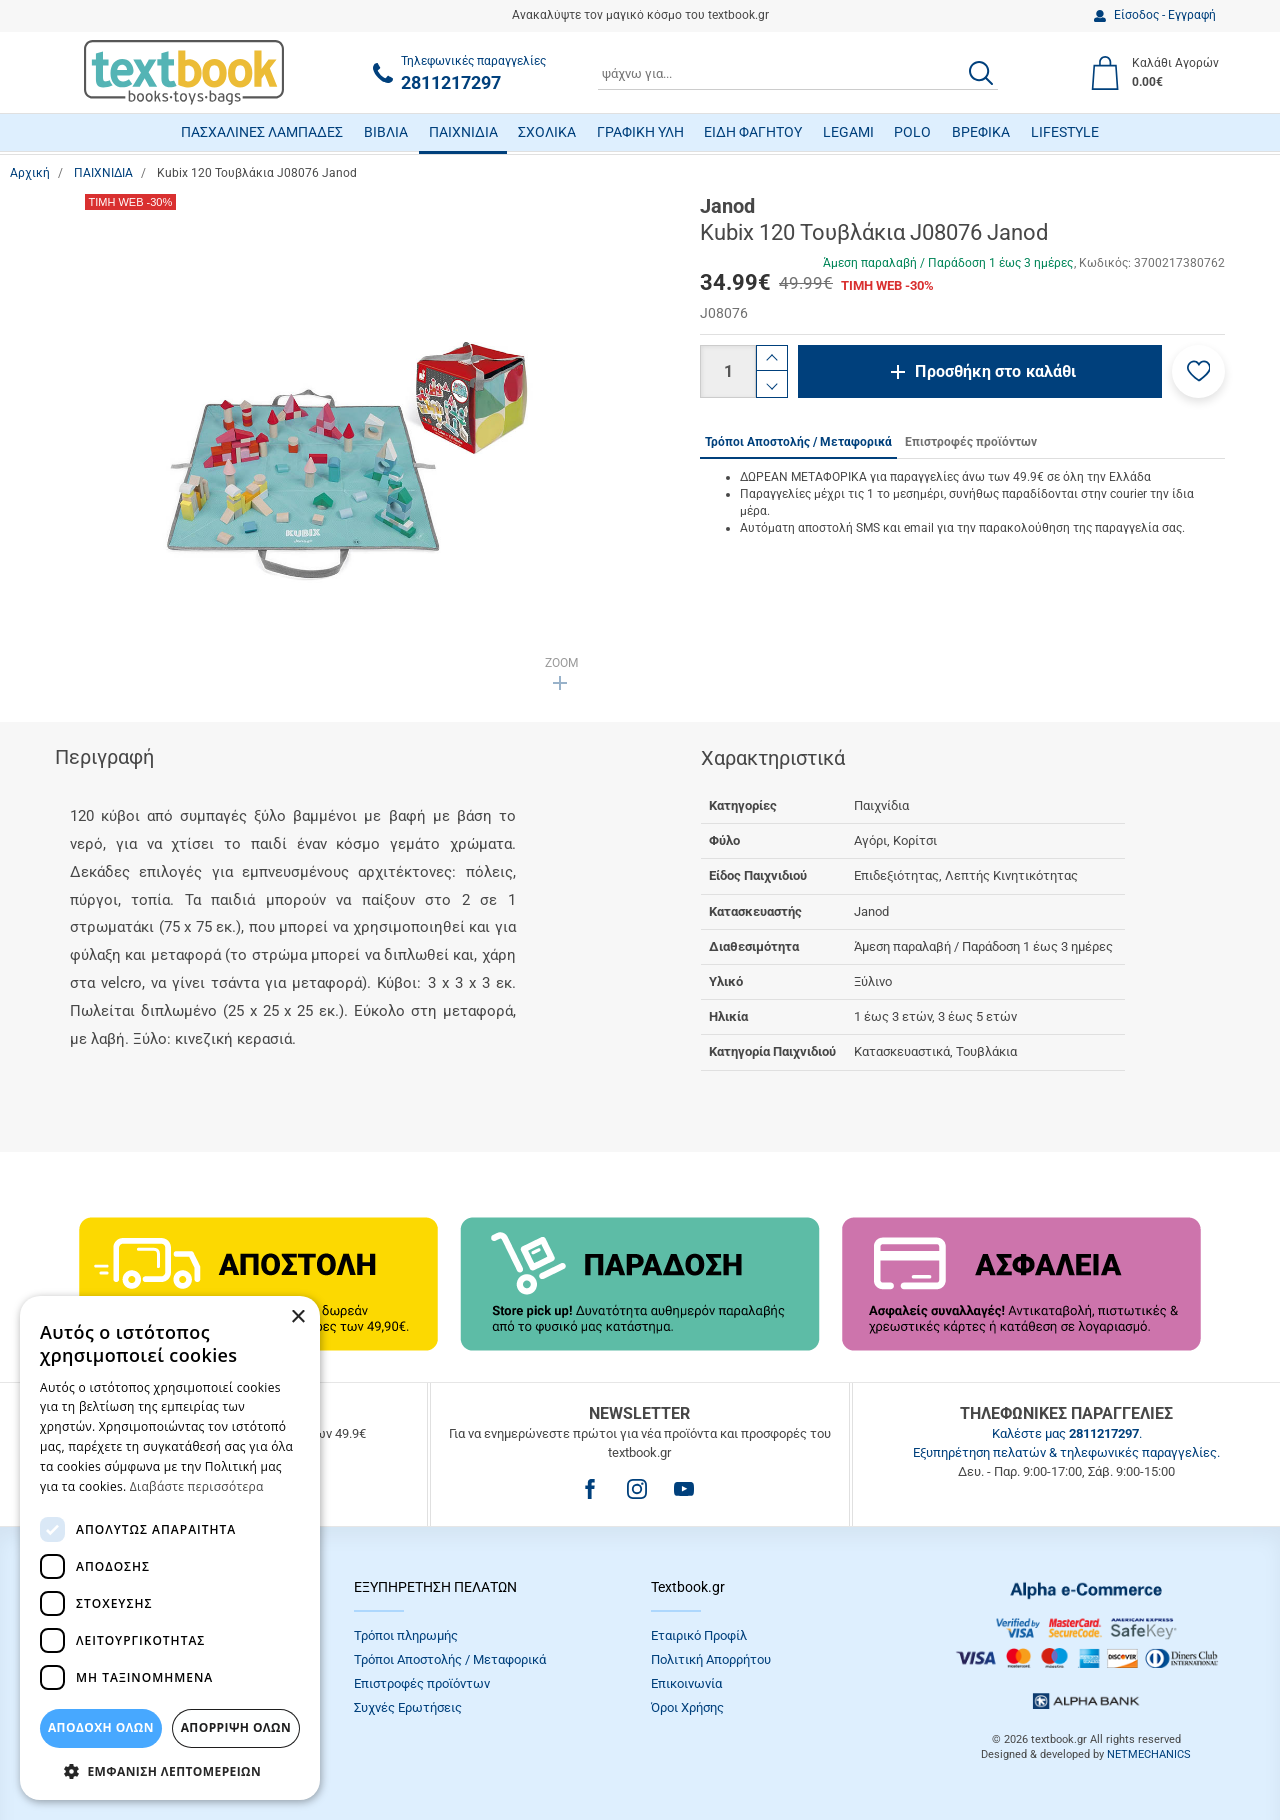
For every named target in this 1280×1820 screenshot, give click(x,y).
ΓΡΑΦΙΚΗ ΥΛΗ (640, 132)
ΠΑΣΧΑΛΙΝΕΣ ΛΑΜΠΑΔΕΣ (262, 132)
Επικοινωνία (686, 1683)
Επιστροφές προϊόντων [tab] (971, 442)
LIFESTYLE (1065, 132)
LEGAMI (848, 132)
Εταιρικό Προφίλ (699, 1635)
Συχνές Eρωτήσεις (408, 1707)
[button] (1198, 371)
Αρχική (30, 173)
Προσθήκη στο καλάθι (995, 371)
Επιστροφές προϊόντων (422, 1683)
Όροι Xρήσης (687, 1707)
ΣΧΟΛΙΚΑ (547, 132)
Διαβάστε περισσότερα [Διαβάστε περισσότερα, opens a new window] (197, 1486)
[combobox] (798, 73)
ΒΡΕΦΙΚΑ (981, 132)
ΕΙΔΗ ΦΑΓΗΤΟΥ (753, 132)
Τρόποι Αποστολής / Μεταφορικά (450, 1659)
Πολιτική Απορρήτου (711, 1659)
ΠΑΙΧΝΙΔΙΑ (463, 132)
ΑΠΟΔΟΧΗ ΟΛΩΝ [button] (101, 1727)
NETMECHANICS (1149, 1754)
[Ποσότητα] (728, 371)
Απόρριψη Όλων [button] (236, 1727)
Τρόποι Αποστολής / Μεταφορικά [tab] (798, 442)
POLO (912, 132)
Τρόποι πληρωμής (406, 1635)
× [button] (297, 1317)
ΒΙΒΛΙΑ (386, 132)
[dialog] (170, 1548)
